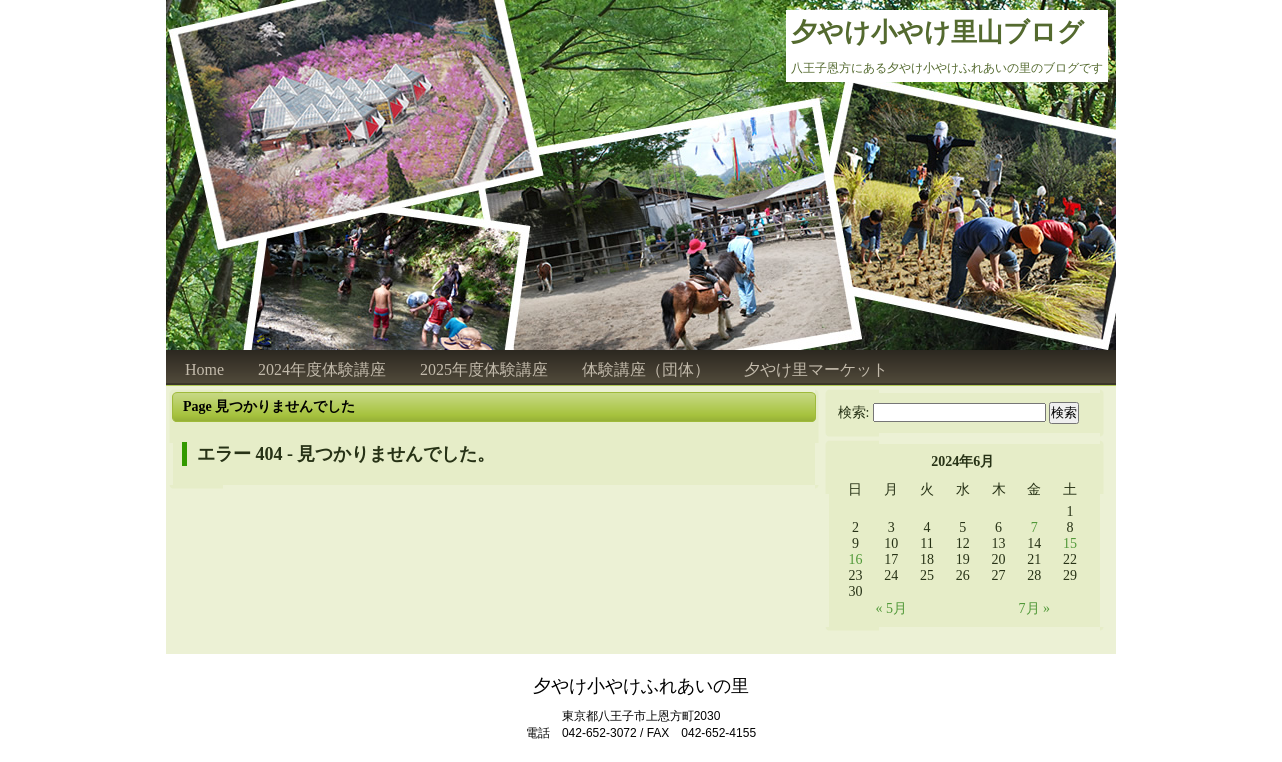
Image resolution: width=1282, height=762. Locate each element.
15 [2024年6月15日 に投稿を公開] (1070, 543)
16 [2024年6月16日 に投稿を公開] (855, 559)
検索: (854, 412)
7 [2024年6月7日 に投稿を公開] (1034, 527)
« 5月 (891, 608)
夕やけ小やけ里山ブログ (937, 32)
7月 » (1035, 608)
